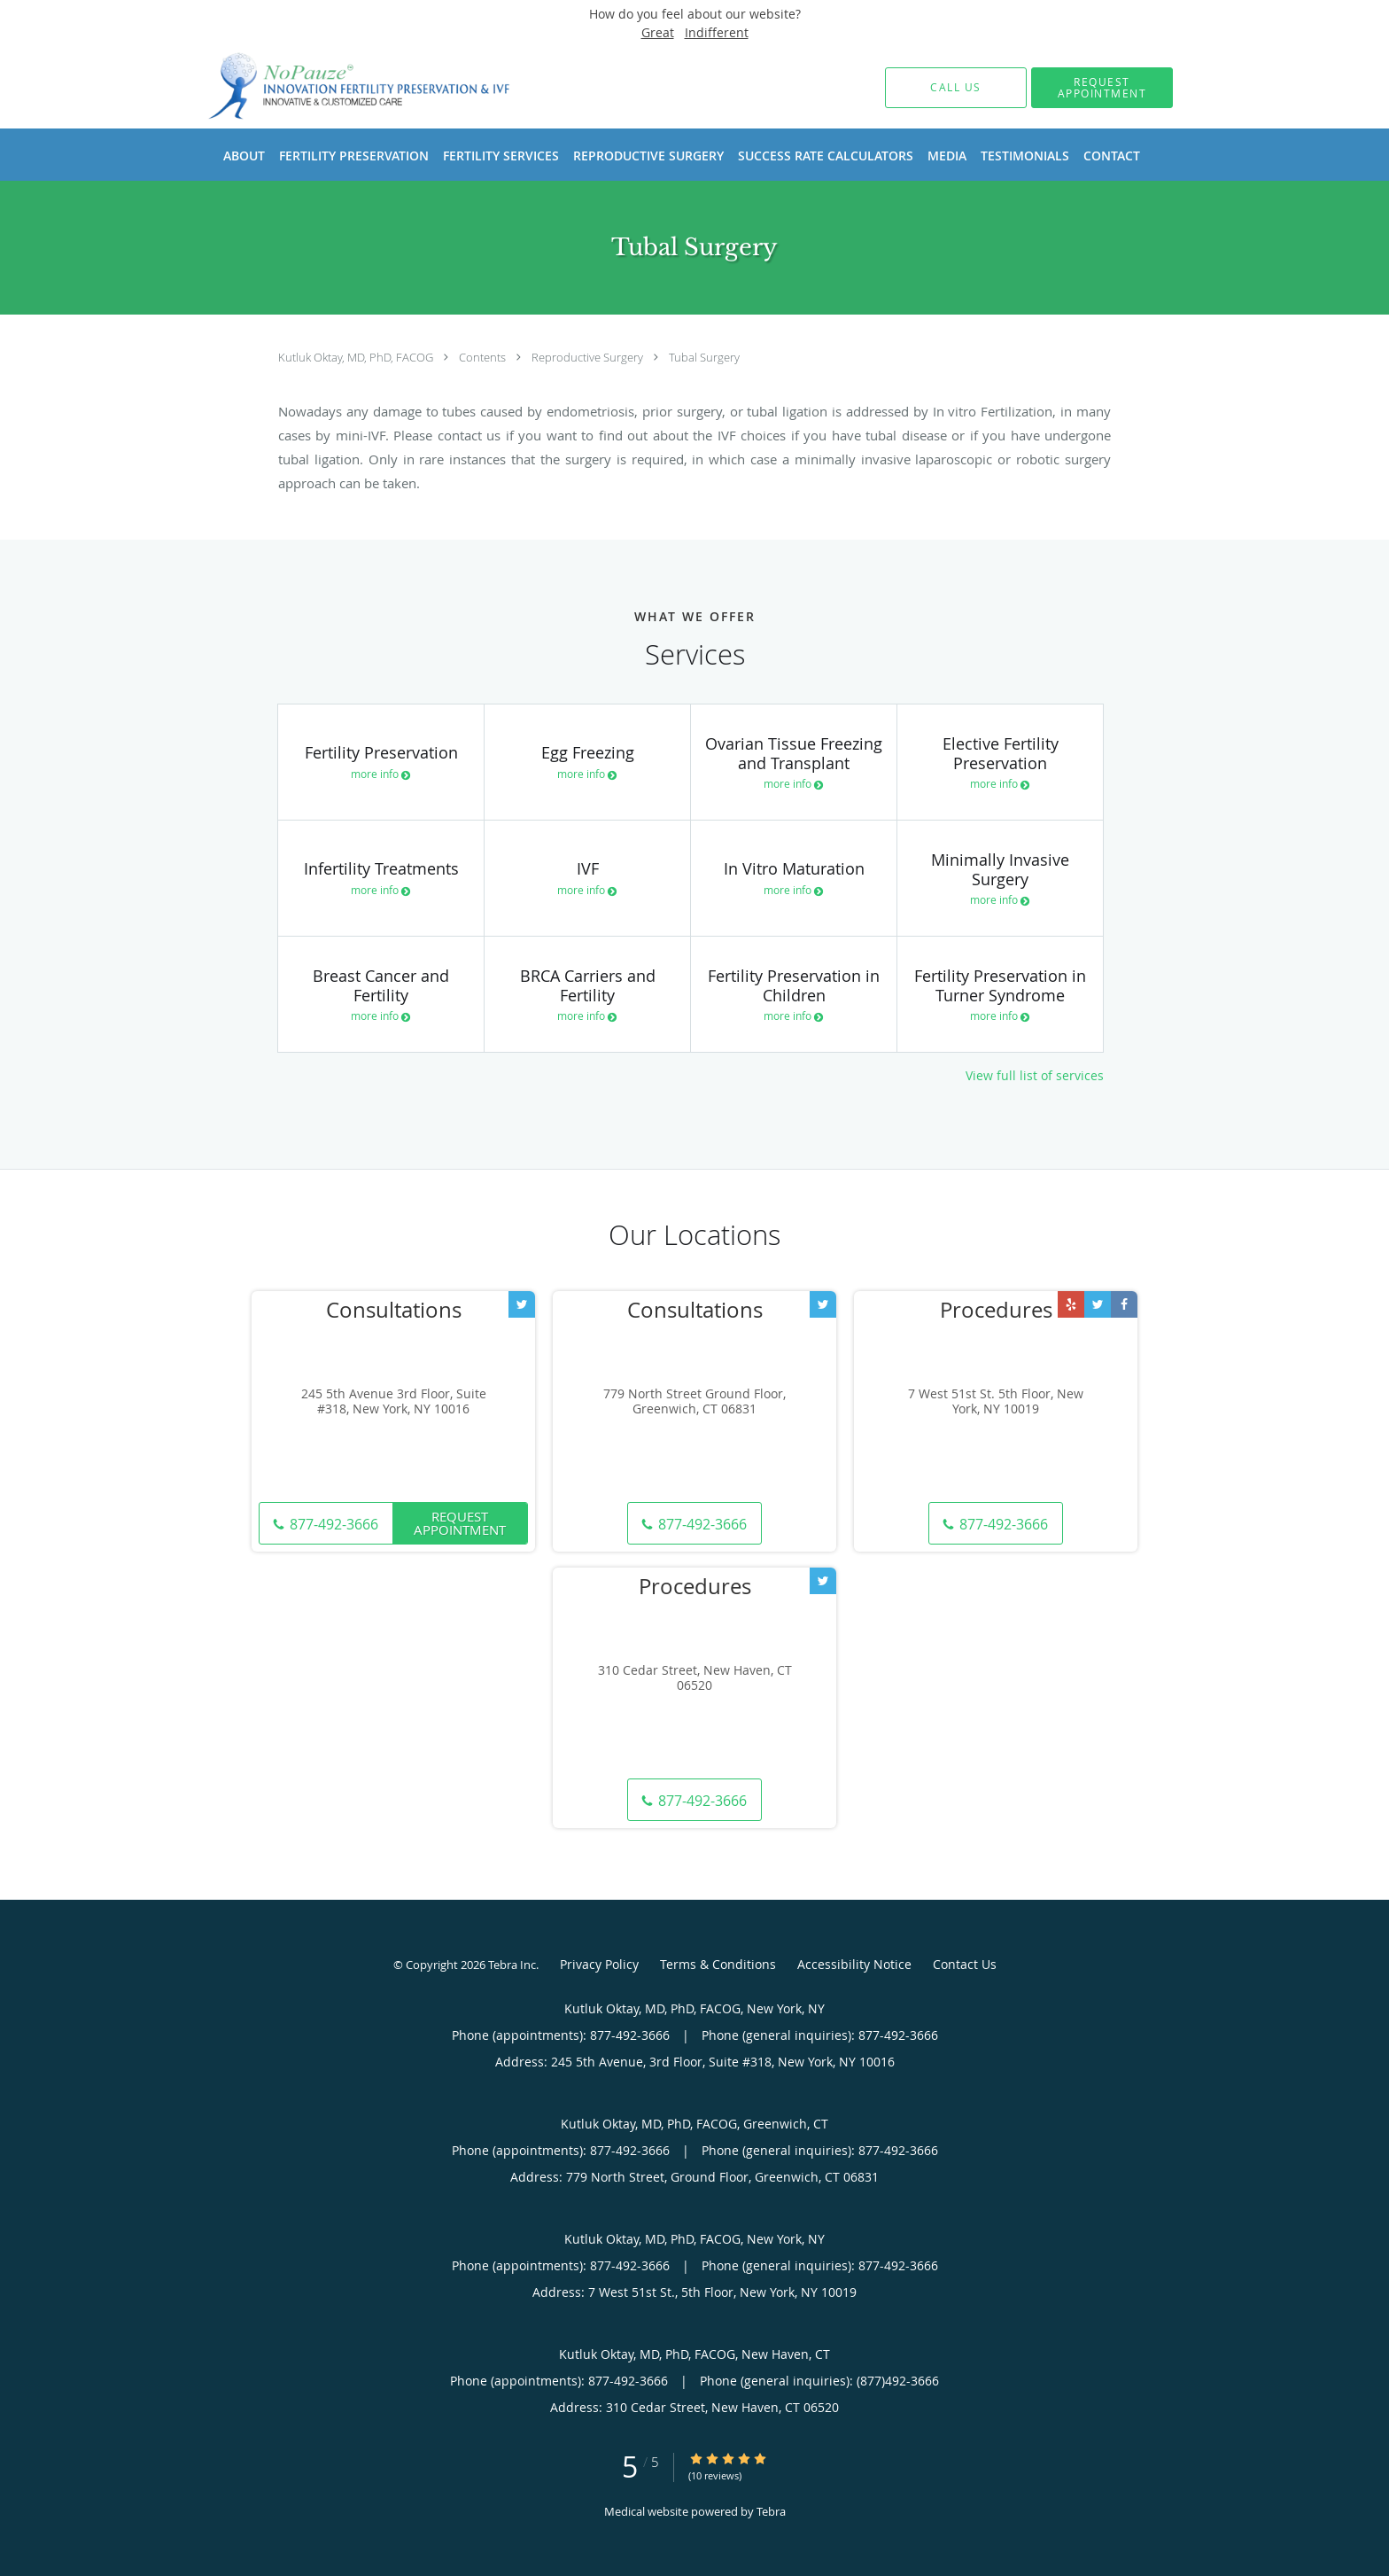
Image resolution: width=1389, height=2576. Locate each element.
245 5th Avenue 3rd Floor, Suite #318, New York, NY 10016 (393, 1402)
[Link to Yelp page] (1071, 1304)
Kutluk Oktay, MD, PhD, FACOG (357, 357)
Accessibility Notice (854, 1964)
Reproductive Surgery (589, 357)
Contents (483, 357)
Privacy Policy (599, 1964)
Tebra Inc (512, 1965)
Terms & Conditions (718, 1964)
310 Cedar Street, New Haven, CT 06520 (695, 1678)
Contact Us (965, 1964)
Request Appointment (460, 1522)
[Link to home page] (333, 87)
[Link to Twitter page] (521, 1304)
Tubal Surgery (704, 357)
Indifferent (717, 32)
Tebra (771, 2511)
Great (657, 32)
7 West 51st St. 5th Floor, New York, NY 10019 (995, 1402)
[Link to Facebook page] (1124, 1304)
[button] (1102, 87)
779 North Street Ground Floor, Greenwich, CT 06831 (694, 1402)
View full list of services (1035, 1076)
